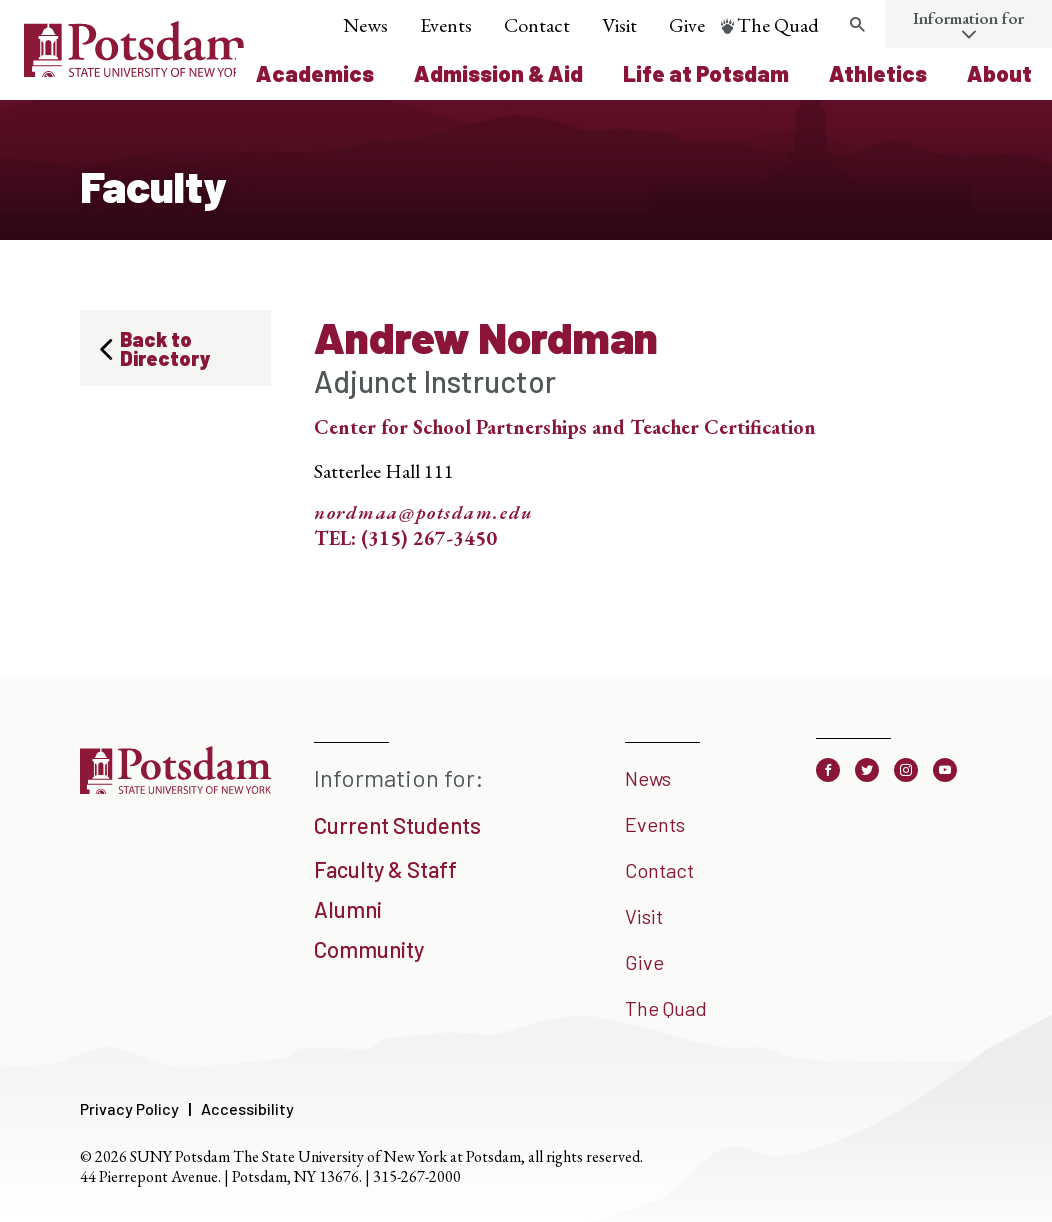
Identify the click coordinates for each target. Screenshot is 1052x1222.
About (999, 73)
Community (369, 949)
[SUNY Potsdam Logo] (135, 70)
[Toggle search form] (857, 25)
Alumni (348, 909)
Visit (619, 25)
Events (446, 25)
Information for (968, 18)
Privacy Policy (129, 1108)
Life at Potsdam (706, 73)
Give (687, 25)
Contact (537, 25)
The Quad (778, 25)
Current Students (397, 825)
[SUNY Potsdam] (175, 791)
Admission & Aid (498, 73)
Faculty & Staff (385, 869)
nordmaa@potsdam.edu (424, 513)
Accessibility (247, 1108)
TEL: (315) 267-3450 (405, 538)
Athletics (878, 73)
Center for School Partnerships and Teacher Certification (565, 427)
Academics (315, 73)
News (365, 25)
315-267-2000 (417, 1176)
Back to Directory (165, 348)
